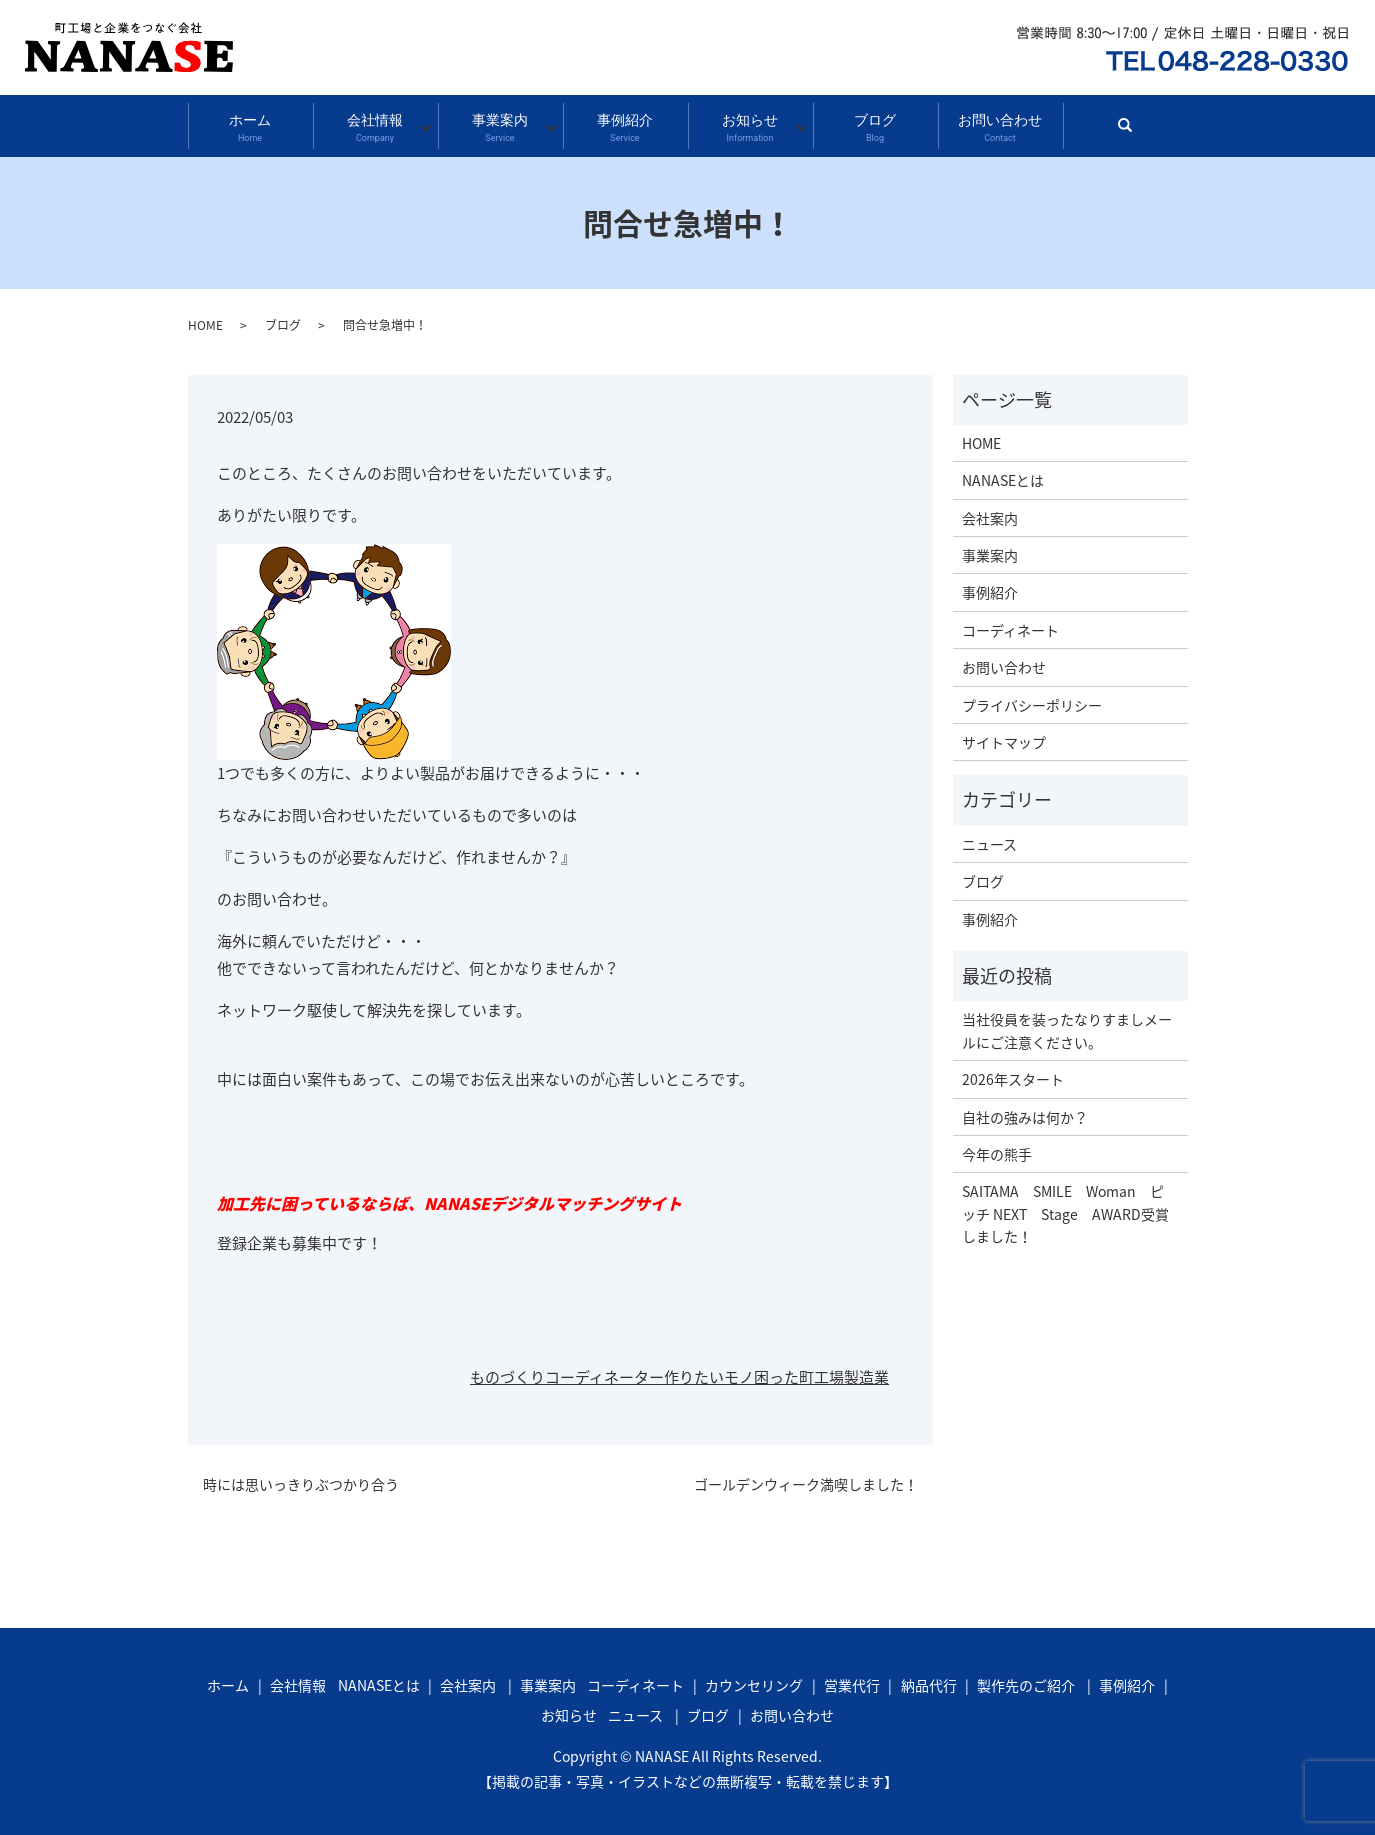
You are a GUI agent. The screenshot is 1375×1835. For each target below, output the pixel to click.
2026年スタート (1013, 1072)
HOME (205, 318)
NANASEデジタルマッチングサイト (553, 1196)
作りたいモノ (709, 1371)
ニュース (989, 837)
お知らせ (749, 123)
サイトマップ (1004, 735)
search (1133, 127)
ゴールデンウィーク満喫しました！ (806, 1477)
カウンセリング (754, 1679)
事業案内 (499, 123)
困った (776, 1371)
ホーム (249, 123)
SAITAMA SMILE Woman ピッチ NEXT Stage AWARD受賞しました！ (1065, 1207)
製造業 (866, 1371)
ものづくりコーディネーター (567, 1371)
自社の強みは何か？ (1025, 1110)
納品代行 (929, 1679)
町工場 (821, 1371)
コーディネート (1010, 623)
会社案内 (990, 511)
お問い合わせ (999, 123)
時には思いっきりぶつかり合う (301, 1477)
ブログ (874, 123)
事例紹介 (624, 123)
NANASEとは (1003, 474)
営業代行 (852, 1679)
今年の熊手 (997, 1147)
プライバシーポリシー (1032, 698)
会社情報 (374, 123)
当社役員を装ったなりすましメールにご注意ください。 (1067, 1024)
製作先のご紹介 (1026, 1679)
